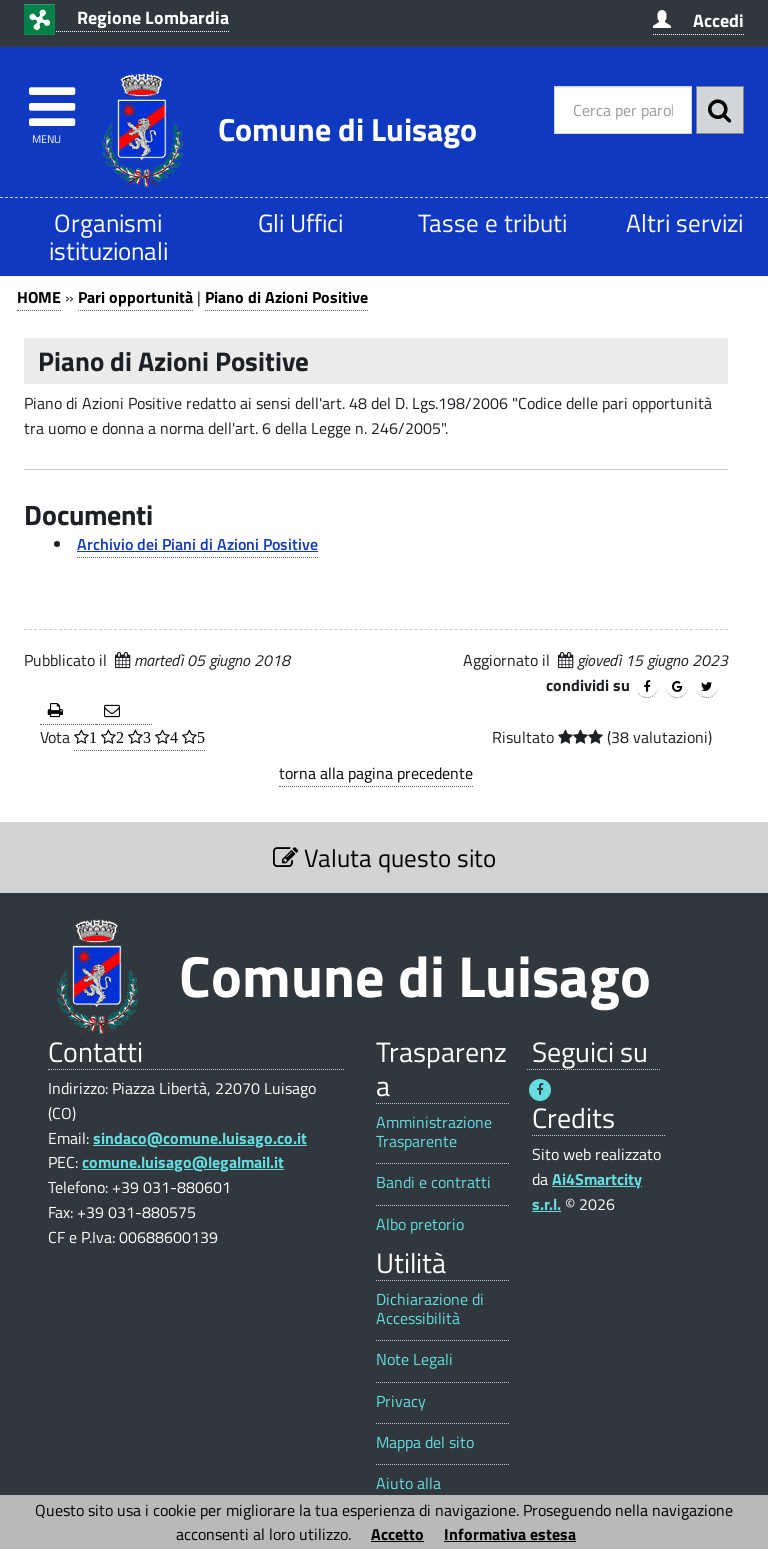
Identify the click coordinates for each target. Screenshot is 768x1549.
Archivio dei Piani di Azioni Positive (197, 544)
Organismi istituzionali (108, 236)
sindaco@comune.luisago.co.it (200, 1138)
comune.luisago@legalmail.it (183, 1162)
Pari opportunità (135, 297)
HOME (39, 297)
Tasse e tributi (492, 222)
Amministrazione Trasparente (434, 1132)
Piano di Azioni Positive (286, 297)
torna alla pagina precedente (376, 773)
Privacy (401, 1401)
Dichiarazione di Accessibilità (430, 1309)
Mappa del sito (425, 1442)
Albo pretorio (420, 1224)
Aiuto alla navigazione (416, 1493)
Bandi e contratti (433, 1182)
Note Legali (414, 1359)
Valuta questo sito (384, 857)
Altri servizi (684, 222)
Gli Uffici (300, 222)
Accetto (397, 1534)
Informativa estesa (510, 1534)
